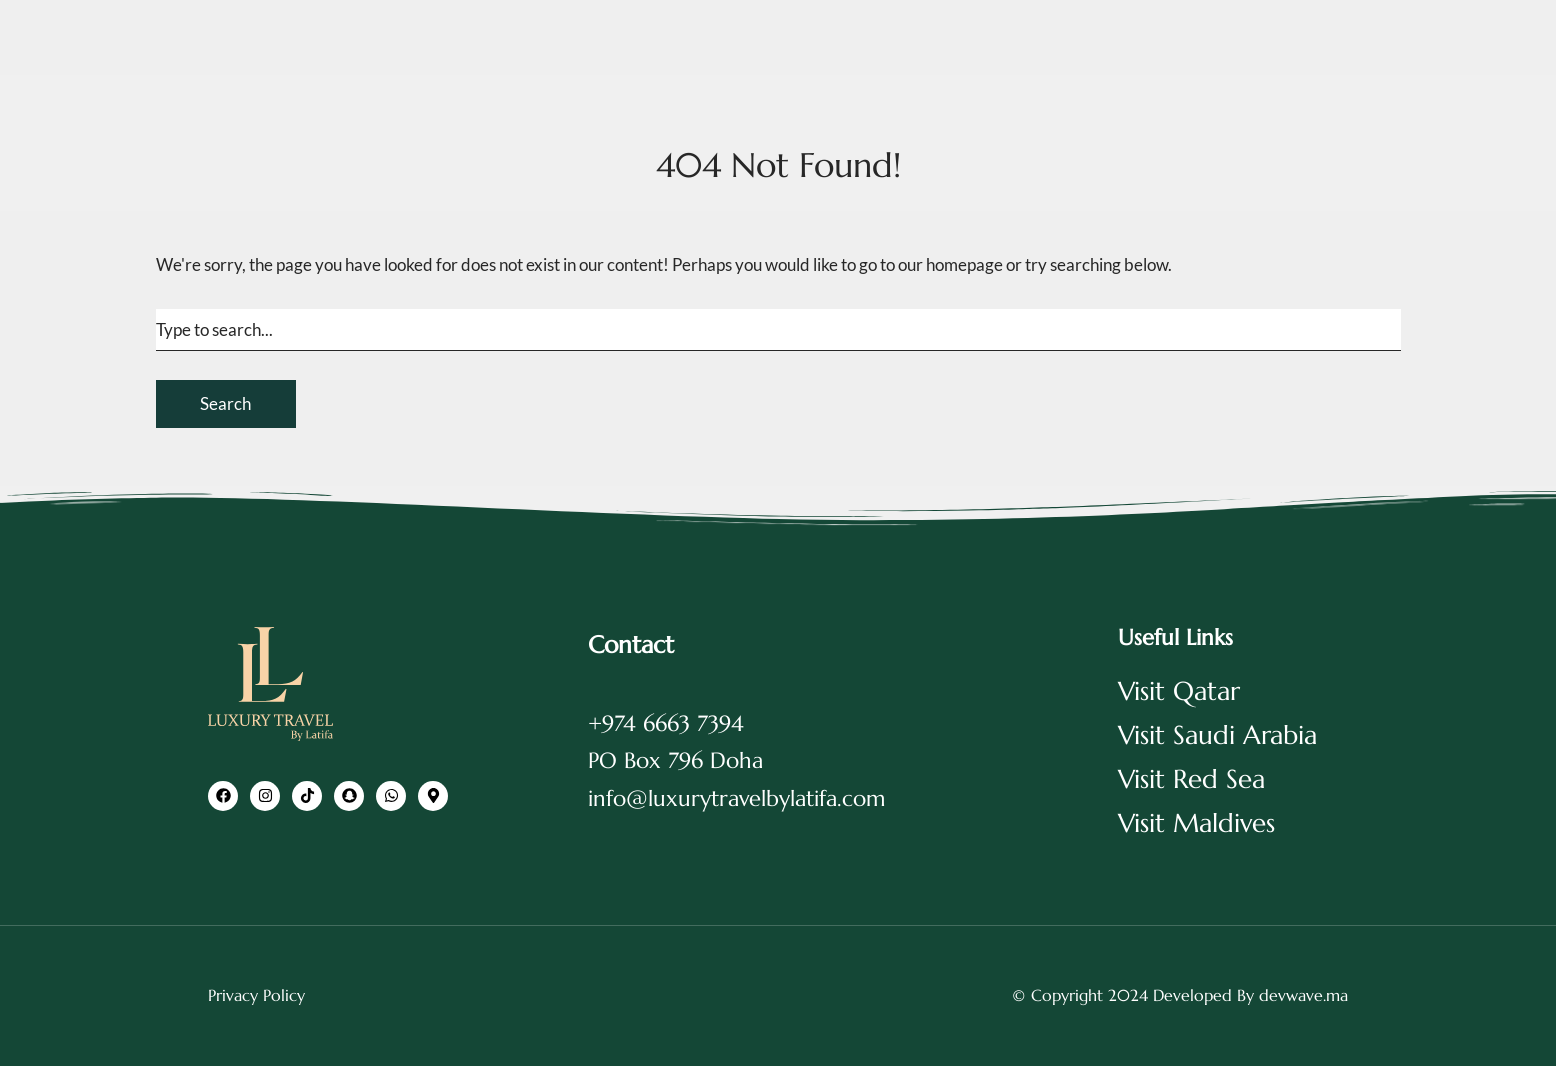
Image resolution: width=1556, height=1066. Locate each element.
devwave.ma (1303, 995)
